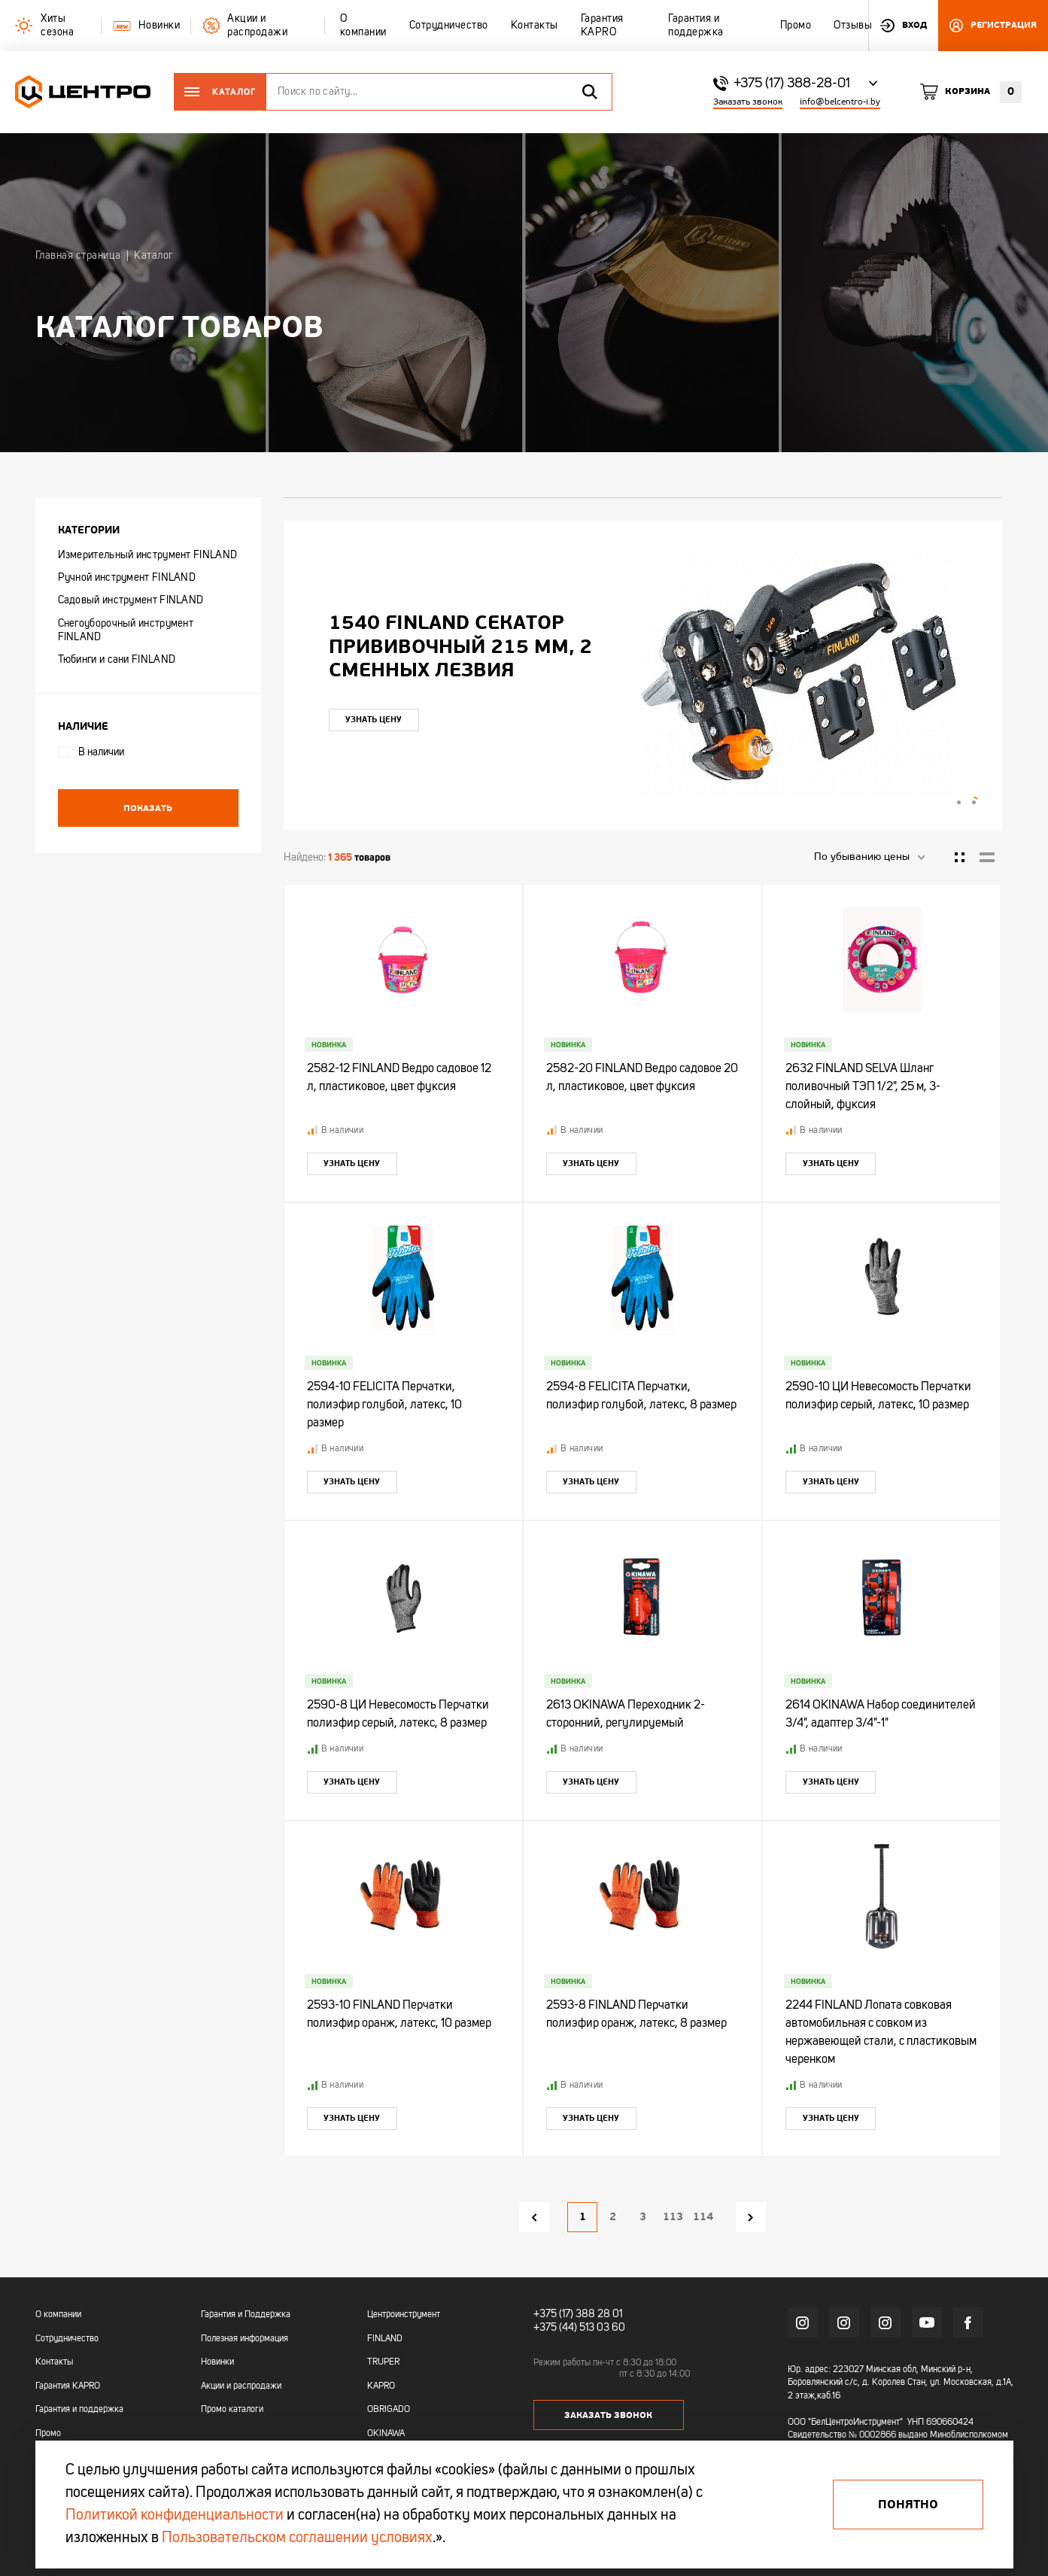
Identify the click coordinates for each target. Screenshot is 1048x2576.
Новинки (217, 2362)
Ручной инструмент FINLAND (127, 578)
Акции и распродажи (241, 2386)
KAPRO (381, 2386)
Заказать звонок (747, 102)
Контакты (54, 2362)
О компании (58, 2314)
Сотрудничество (67, 2339)
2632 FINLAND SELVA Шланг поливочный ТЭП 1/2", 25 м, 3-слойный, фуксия (862, 1087)
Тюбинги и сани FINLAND (117, 660)
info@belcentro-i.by (840, 102)
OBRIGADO (388, 2409)
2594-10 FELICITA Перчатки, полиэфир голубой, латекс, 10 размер (384, 1405)
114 (703, 2217)
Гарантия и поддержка (79, 2409)
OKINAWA (386, 2433)
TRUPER (383, 2362)
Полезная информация (244, 2339)
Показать (147, 808)
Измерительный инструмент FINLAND (148, 555)
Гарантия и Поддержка (245, 2314)
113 (673, 2217)
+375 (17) (553, 2314)
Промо (48, 2433)
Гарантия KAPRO (67, 2386)
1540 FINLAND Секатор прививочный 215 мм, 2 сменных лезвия (460, 646)
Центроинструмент (403, 2314)
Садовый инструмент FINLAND (131, 600)
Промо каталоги (232, 2409)
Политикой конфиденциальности (174, 2515)
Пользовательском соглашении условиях (297, 2538)
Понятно (908, 2504)
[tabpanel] (643, 672)
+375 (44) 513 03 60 (579, 2327)
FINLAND (384, 2339)
